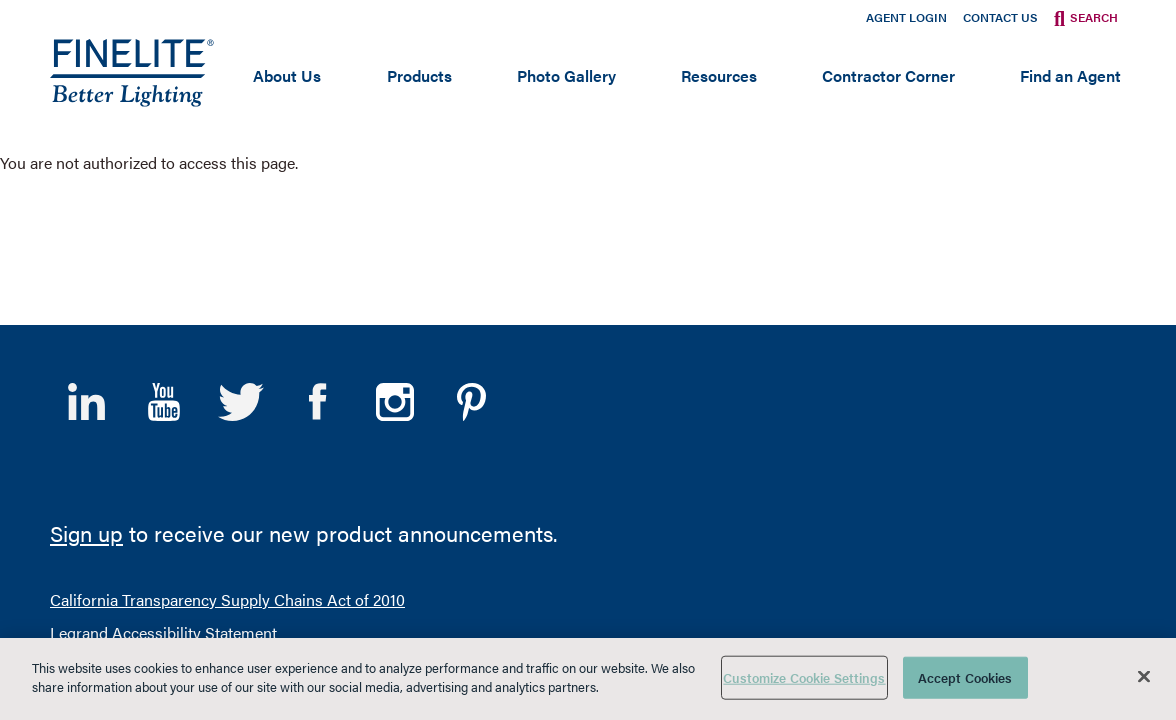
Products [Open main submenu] (419, 75)
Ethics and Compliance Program (164, 453)
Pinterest (471, 190)
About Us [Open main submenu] (287, 75)
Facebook (317, 190)
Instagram (394, 190)
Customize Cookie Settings (804, 677)
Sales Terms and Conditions (537, 492)
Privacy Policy (376, 492)
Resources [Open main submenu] (719, 75)
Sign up (86, 320)
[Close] (1144, 676)
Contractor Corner (888, 75)
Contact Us (1000, 17)
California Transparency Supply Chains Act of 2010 (227, 387)
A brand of (1049, 516)
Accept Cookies (965, 677)
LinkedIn (86, 190)
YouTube (163, 190)
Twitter (240, 190)
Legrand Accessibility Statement (163, 420)
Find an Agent (1070, 75)
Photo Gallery (566, 75)
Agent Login (906, 17)
